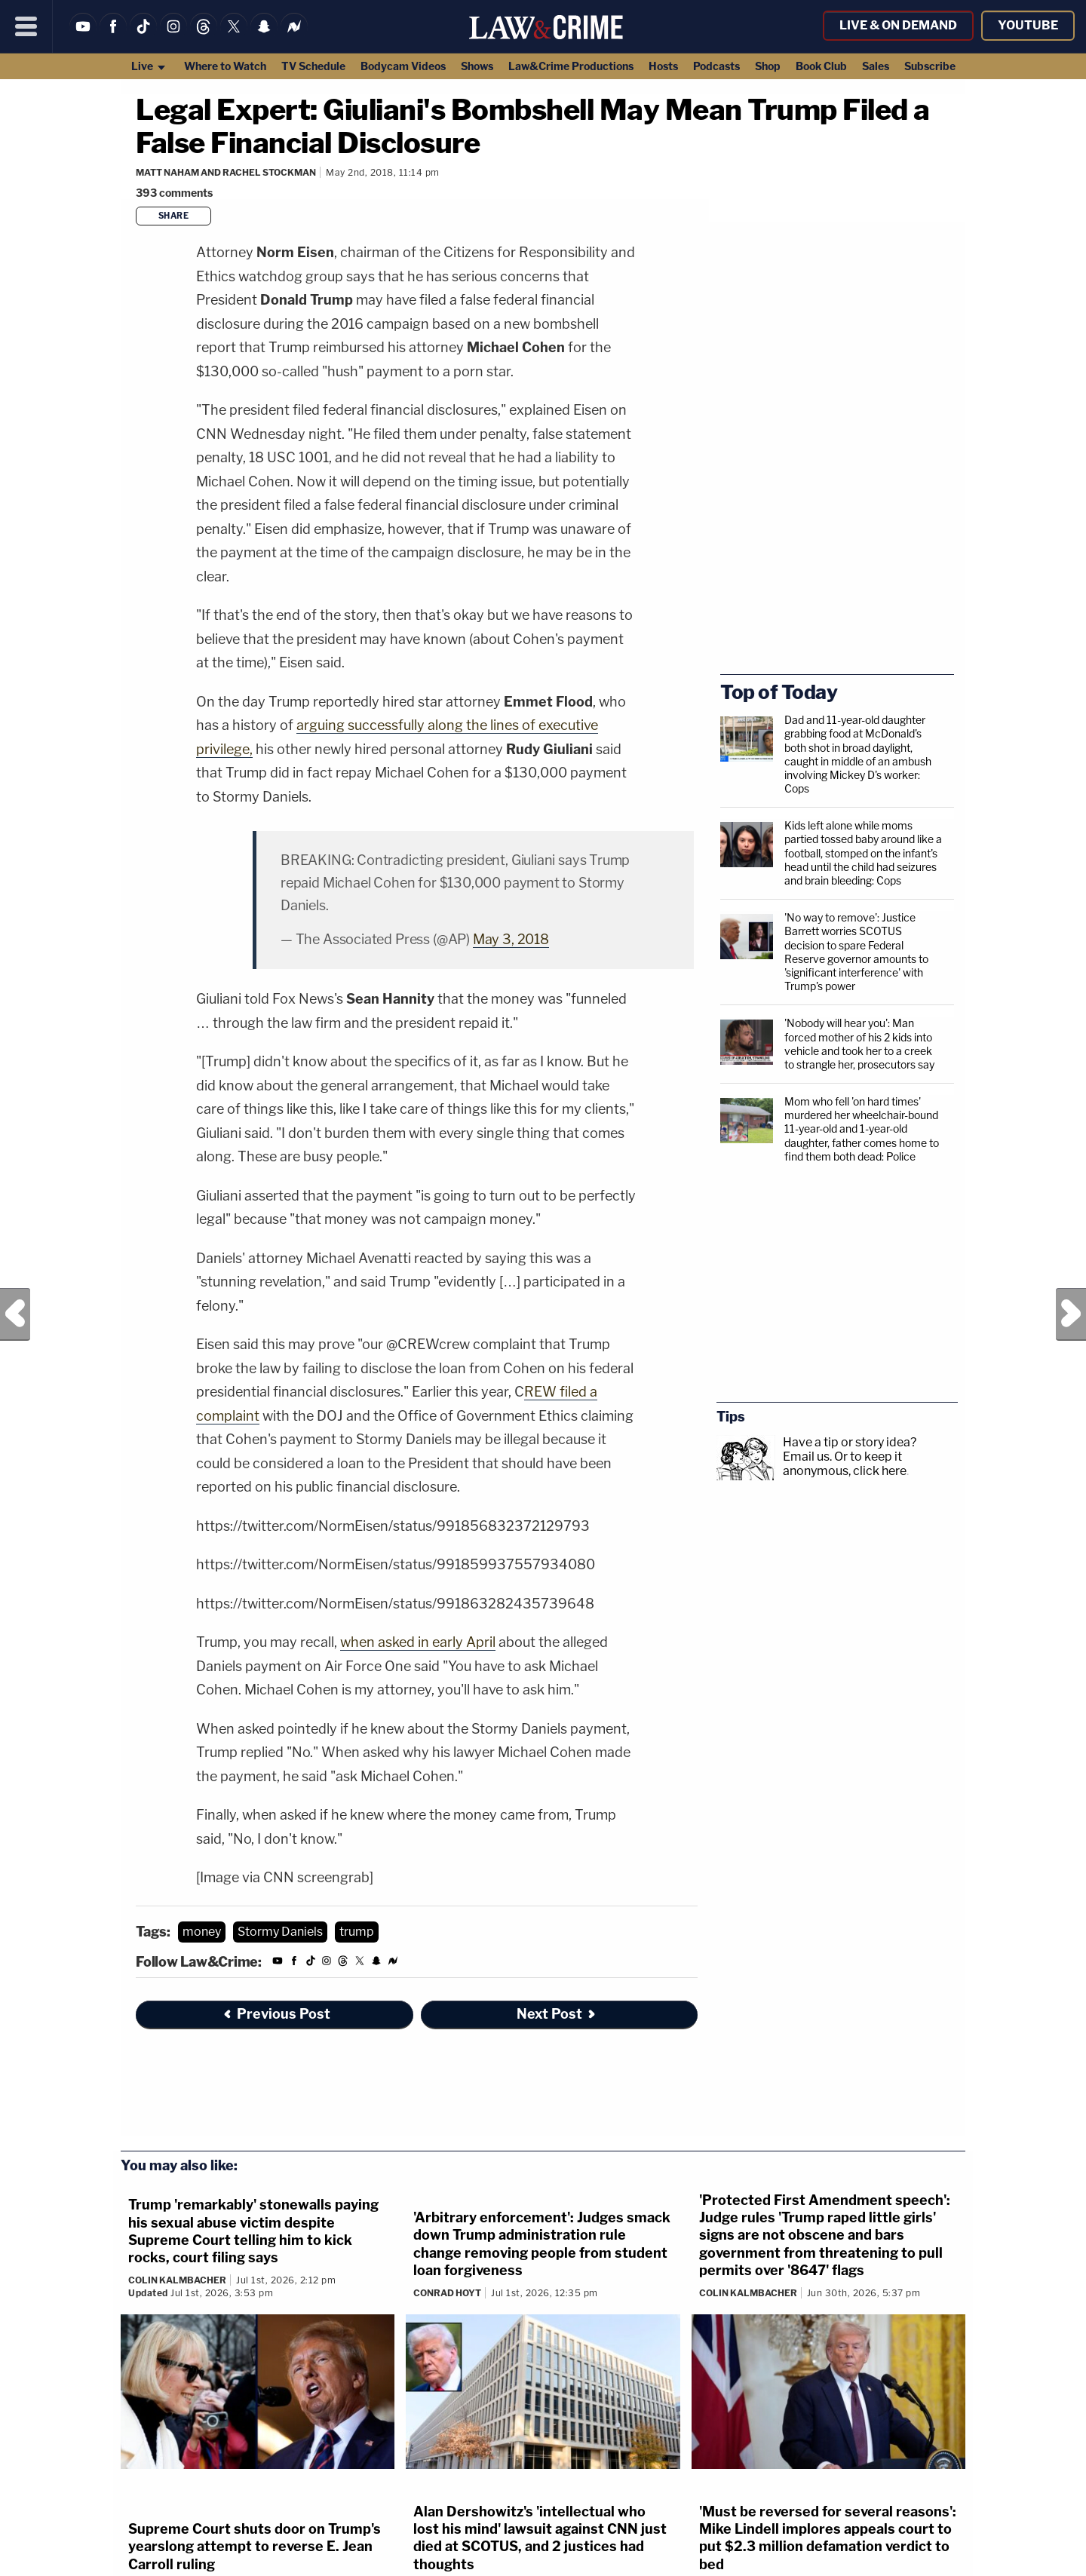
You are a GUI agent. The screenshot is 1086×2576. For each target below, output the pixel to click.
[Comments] (176, 192)
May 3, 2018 (511, 939)
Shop (768, 66)
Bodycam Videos (403, 66)
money (202, 1931)
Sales (875, 66)
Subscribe (930, 66)
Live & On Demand (898, 25)
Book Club (821, 66)
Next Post (1071, 1314)
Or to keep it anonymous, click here (845, 1463)
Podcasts (716, 66)
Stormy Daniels (280, 1931)
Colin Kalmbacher (177, 2280)
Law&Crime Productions (571, 66)
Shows (477, 66)
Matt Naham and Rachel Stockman (226, 172)
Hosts (663, 66)
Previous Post (15, 1314)
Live (149, 66)
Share (173, 215)
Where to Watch (225, 66)
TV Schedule (313, 66)
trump (356, 1931)
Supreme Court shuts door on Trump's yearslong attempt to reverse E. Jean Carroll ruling (254, 2546)
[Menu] (26, 26)
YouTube (1028, 25)
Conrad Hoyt (447, 2292)
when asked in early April (417, 1642)
